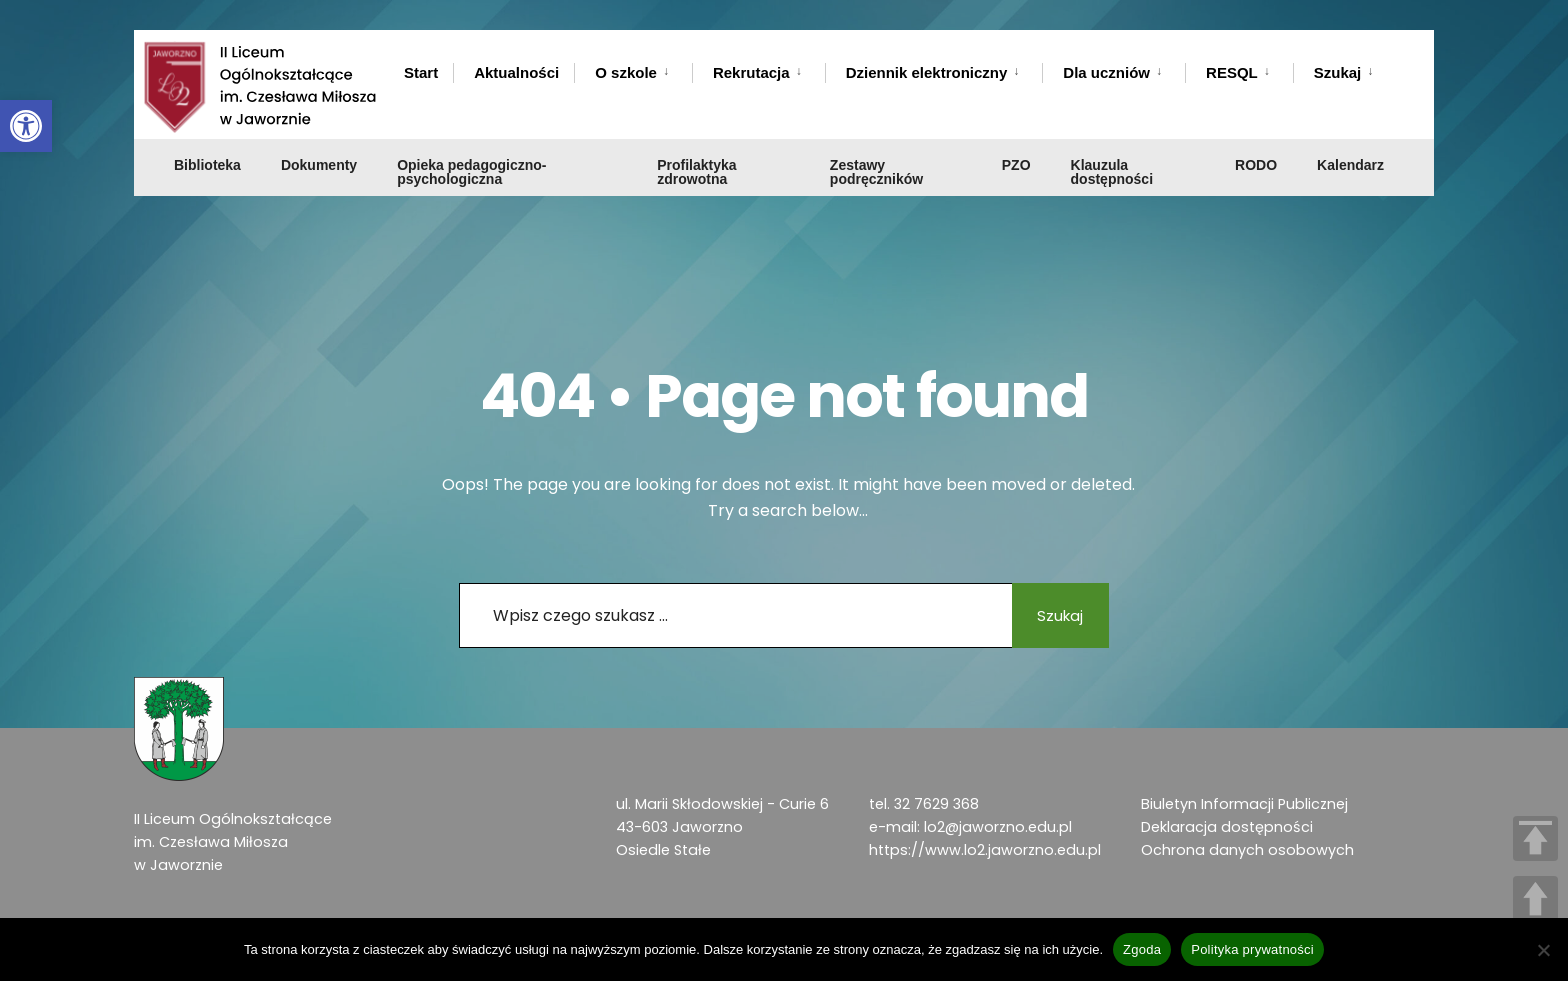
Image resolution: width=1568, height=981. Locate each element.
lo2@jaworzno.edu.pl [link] (998, 827)
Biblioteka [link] (207, 137)
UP (1535, 898)
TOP (1535, 838)
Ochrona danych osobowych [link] (1247, 850)
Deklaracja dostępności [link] (1227, 827)
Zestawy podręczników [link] (876, 144)
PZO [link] (1016, 137)
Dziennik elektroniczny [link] (927, 72)
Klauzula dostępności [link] (1112, 144)
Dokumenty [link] (319, 137)
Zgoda (1142, 949)
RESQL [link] (1232, 72)
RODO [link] (1256, 137)
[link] (26, 126)
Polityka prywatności (1252, 949)
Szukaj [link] (1338, 72)
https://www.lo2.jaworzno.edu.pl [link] (985, 850)
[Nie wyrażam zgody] (1543, 950)
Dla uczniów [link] (1106, 72)
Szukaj (1054, 615)
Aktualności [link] (516, 72)
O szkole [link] (626, 72)
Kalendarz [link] (1350, 137)
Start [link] (421, 72)
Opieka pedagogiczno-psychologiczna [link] (471, 144)
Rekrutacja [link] (751, 72)
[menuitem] (633, 69)
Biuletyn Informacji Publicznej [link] (1244, 804)
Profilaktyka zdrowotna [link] (696, 144)
